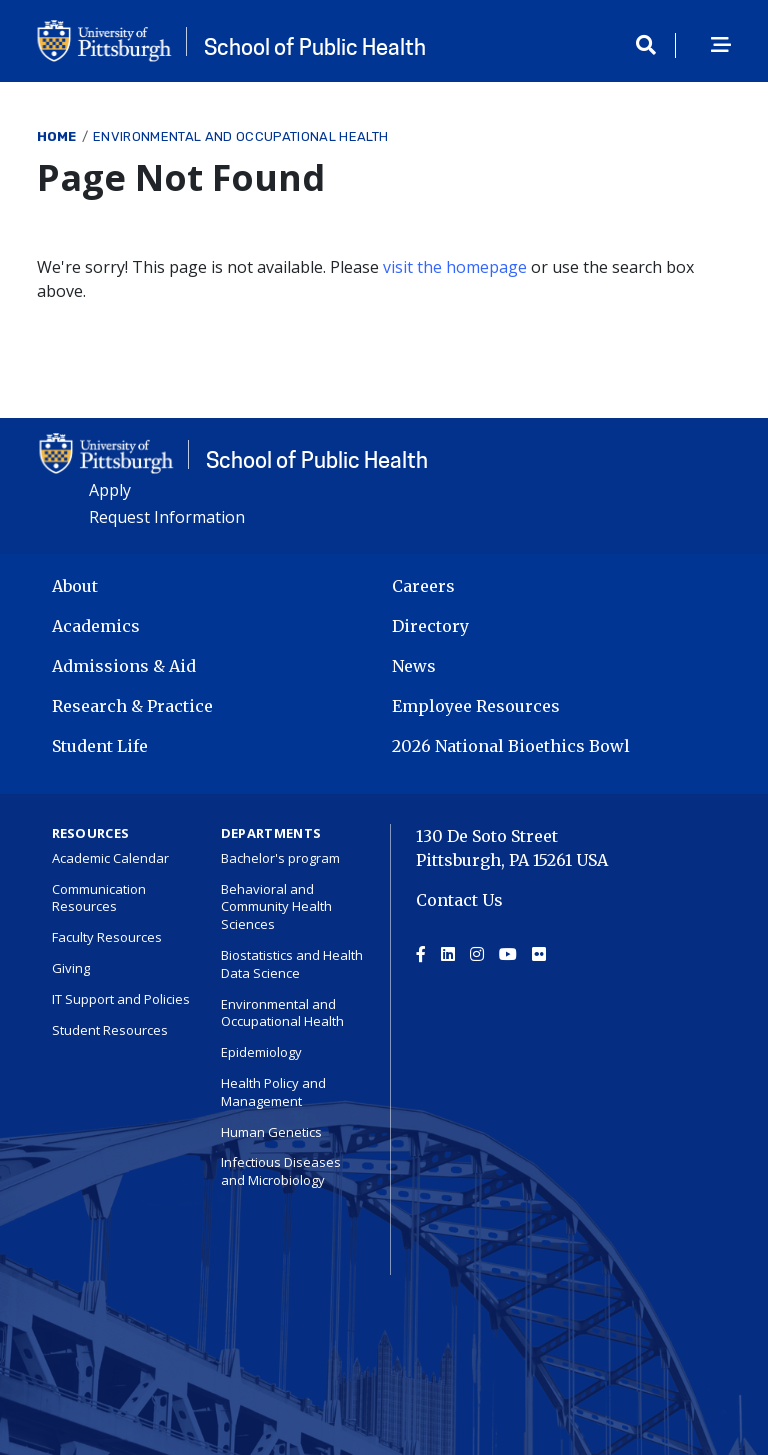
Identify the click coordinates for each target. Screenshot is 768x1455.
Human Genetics (271, 1132)
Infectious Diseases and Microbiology (281, 1171)
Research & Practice (132, 706)
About (75, 586)
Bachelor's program (280, 858)
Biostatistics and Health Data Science (292, 964)
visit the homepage (455, 267)
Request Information (167, 517)
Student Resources (110, 1030)
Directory (430, 626)
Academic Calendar (110, 858)
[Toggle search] (653, 46)
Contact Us (459, 900)
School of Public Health (315, 47)
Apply (110, 490)
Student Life (100, 746)
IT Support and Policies (121, 999)
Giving (71, 968)
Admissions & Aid (124, 666)
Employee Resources (476, 706)
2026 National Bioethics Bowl (511, 746)
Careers (423, 586)
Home (57, 136)
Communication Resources (99, 898)
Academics (96, 626)
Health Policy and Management (273, 1092)
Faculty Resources (107, 937)
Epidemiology (261, 1052)
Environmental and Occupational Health (240, 136)
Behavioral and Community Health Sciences (276, 907)
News (414, 666)
